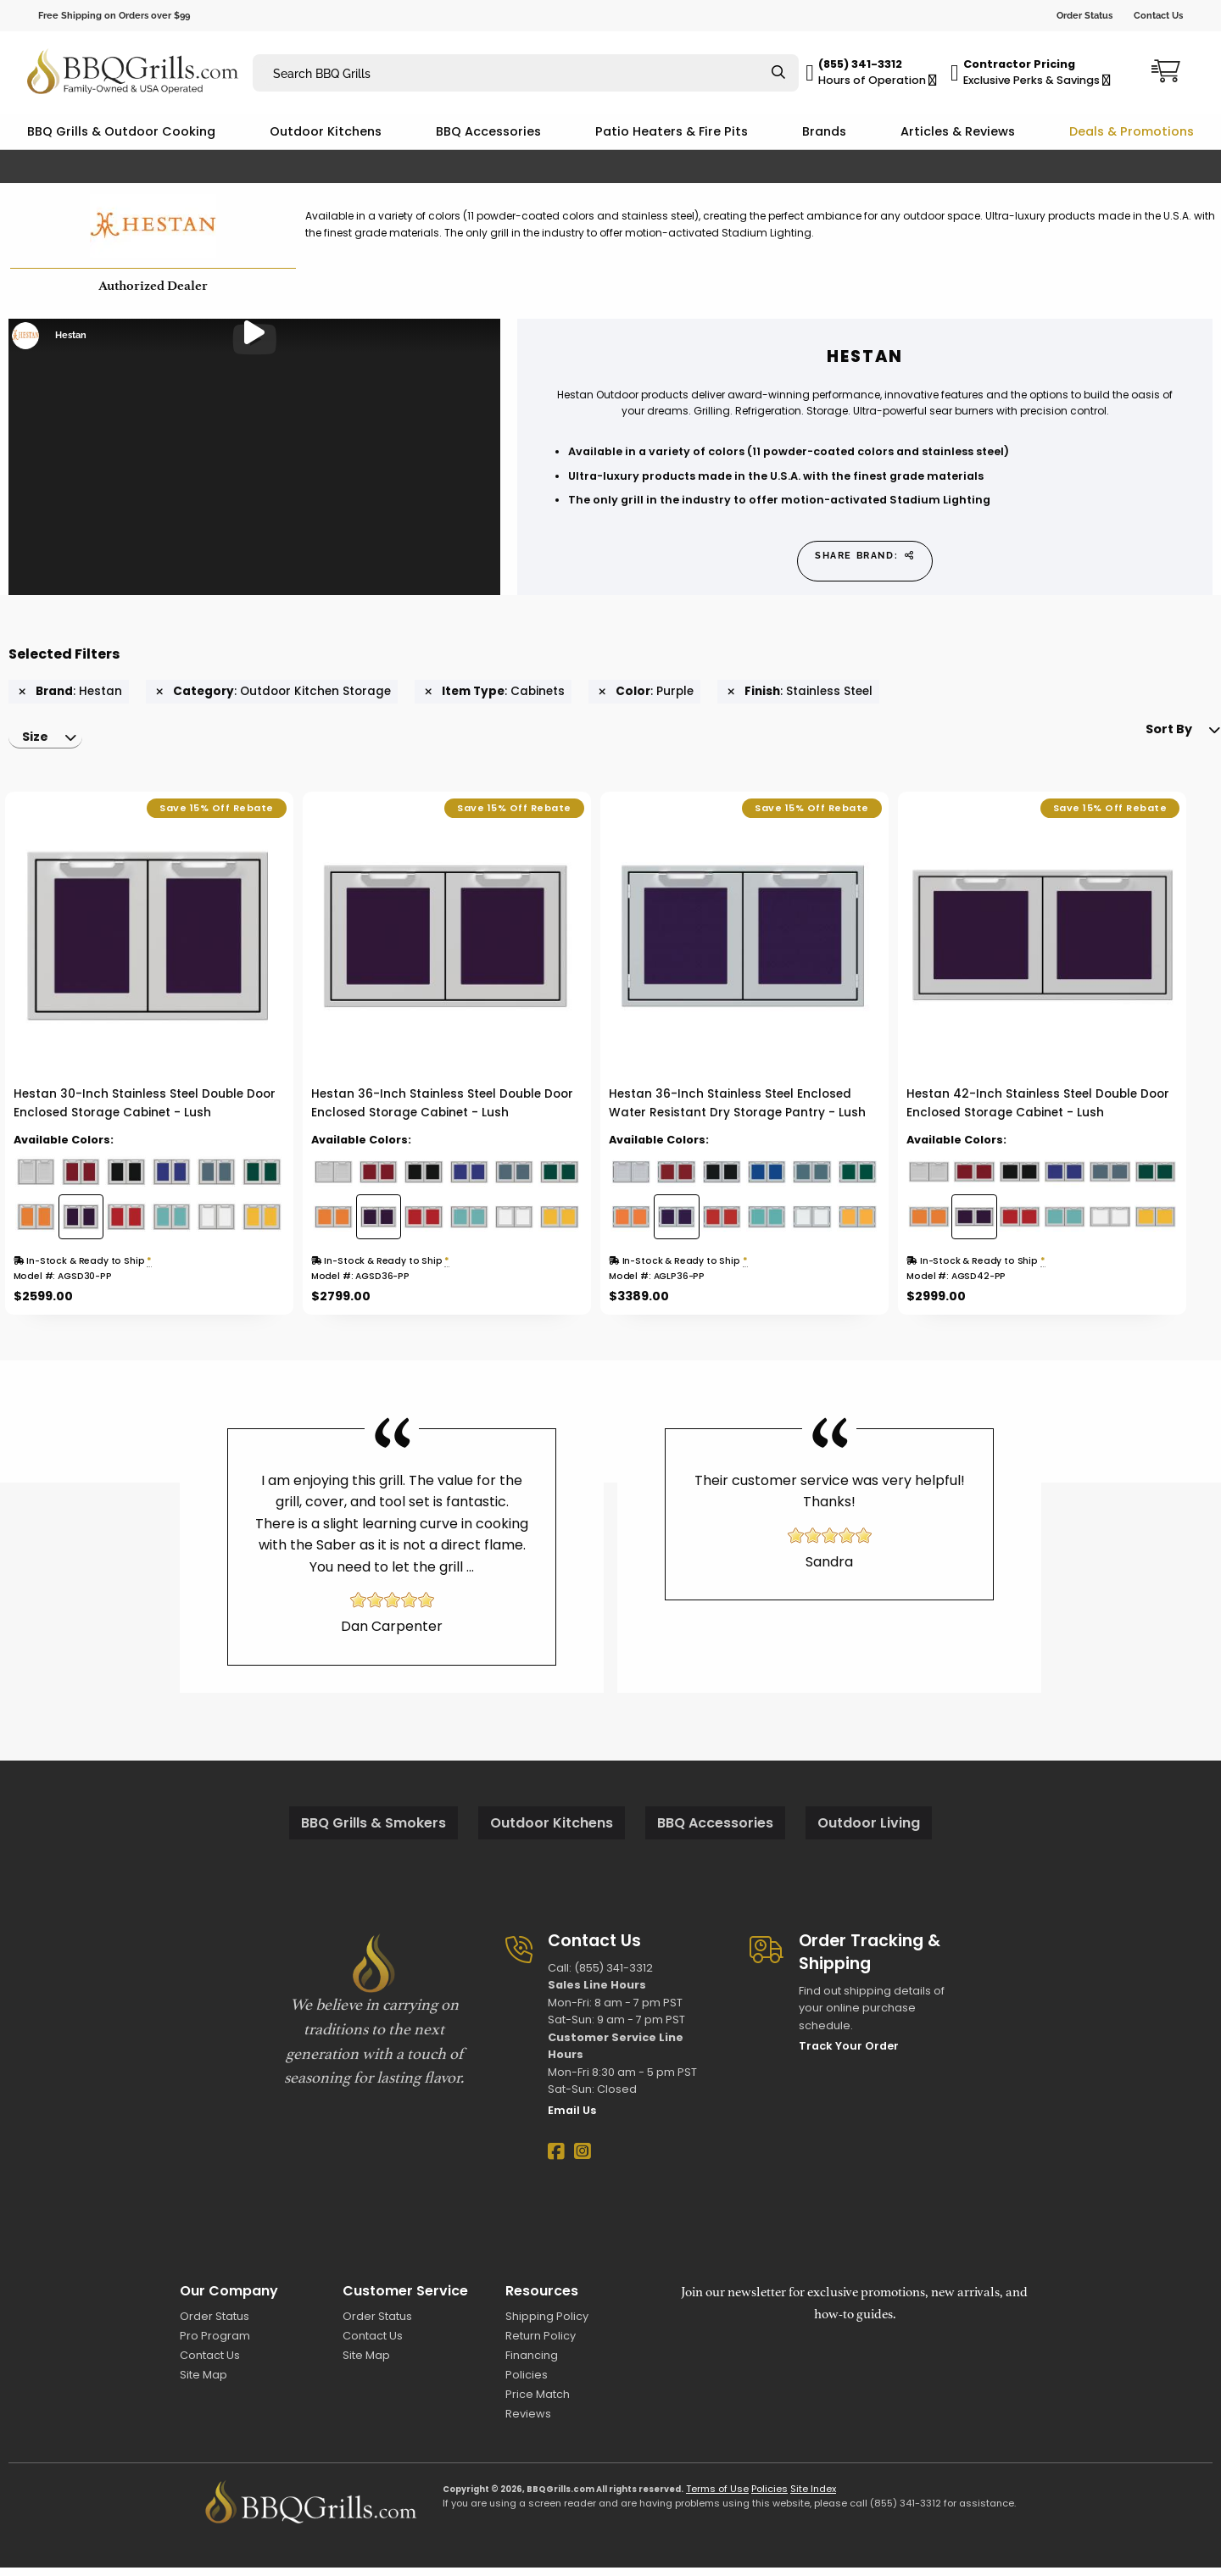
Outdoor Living (868, 1831)
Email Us (572, 2118)
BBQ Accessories (488, 131)
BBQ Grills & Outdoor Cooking (121, 131)
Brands (824, 131)
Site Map (203, 2383)
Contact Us (1158, 15)
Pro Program (215, 2344)
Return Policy (540, 2344)
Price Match (537, 2402)
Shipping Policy (546, 2324)
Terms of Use (717, 2497)
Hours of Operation (877, 80)
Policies (526, 2383)
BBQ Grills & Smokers (373, 1831)
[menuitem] (49, 742)
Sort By (1142, 742)
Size (39, 742)
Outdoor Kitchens (326, 131)
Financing (531, 2363)
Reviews (528, 2422)
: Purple (646, 691)
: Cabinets (495, 691)
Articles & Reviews (957, 131)
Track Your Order (849, 2054)
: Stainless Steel (800, 691)
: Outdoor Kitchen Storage (273, 691)
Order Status (1084, 15)
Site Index (813, 2497)
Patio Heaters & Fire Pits (671, 131)
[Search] (778, 72)
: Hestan (70, 691)
